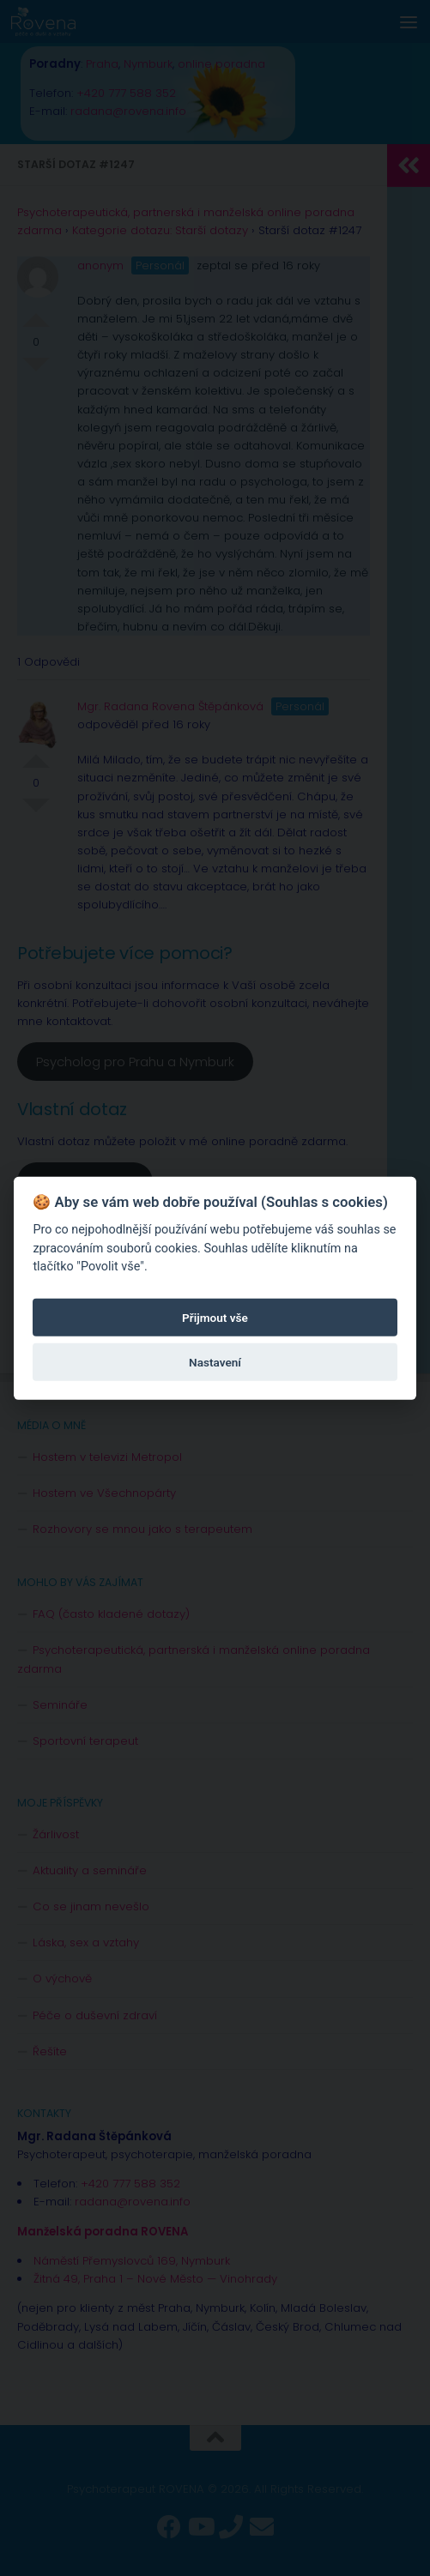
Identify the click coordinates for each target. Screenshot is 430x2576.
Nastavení (215, 1361)
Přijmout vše (215, 1317)
